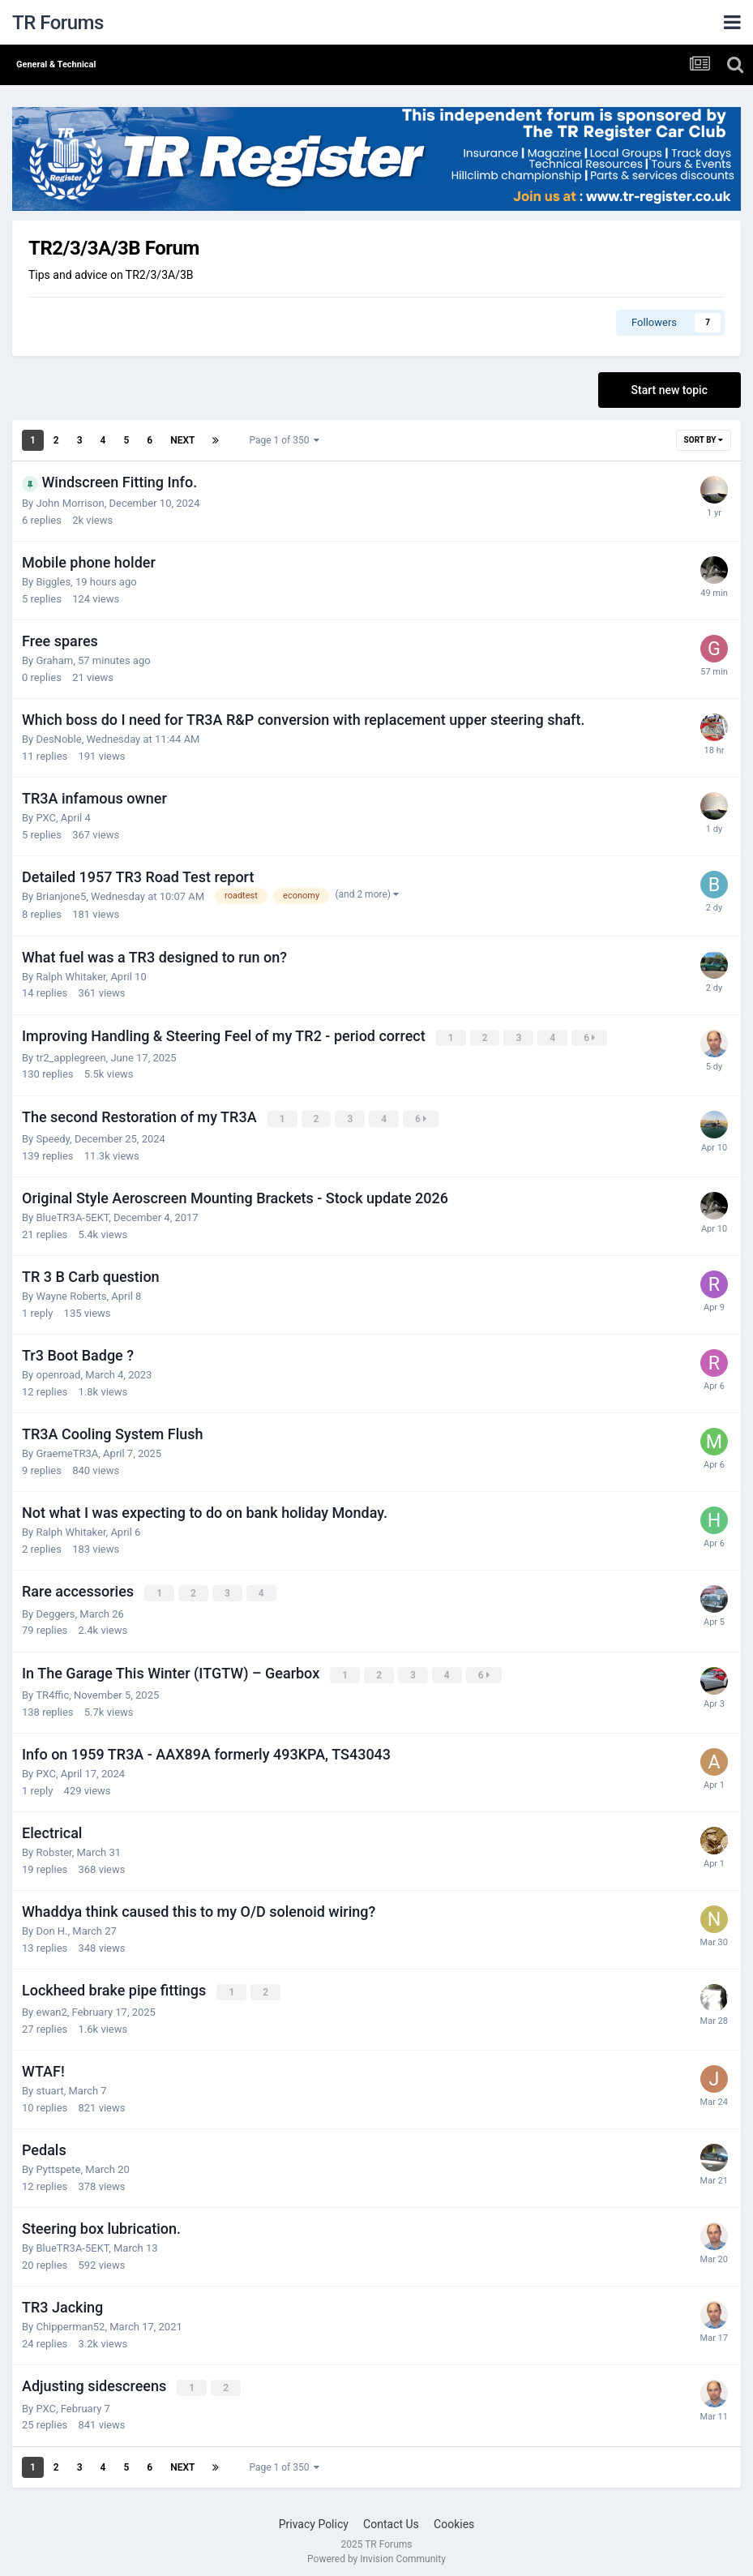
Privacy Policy (314, 2517)
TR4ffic (52, 1691)
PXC (45, 818)
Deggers (55, 1611)
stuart (49, 2086)
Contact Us (391, 2517)
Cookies (454, 2517)
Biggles (53, 582)
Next (182, 440)
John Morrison (70, 503)
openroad (58, 1373)
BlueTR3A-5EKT (72, 1216)
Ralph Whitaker (70, 977)
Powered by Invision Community (376, 2552)
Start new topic (669, 390)
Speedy (53, 1137)
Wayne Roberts (71, 1294)
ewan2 (51, 2007)
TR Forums (58, 22)
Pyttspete (58, 2164)
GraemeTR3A (67, 1452)
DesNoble (58, 739)
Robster (53, 1848)
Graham (54, 660)
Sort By (703, 439)
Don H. (51, 1927)
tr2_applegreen (70, 1057)
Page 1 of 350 (284, 440)
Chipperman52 (70, 2322)
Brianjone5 (61, 896)
